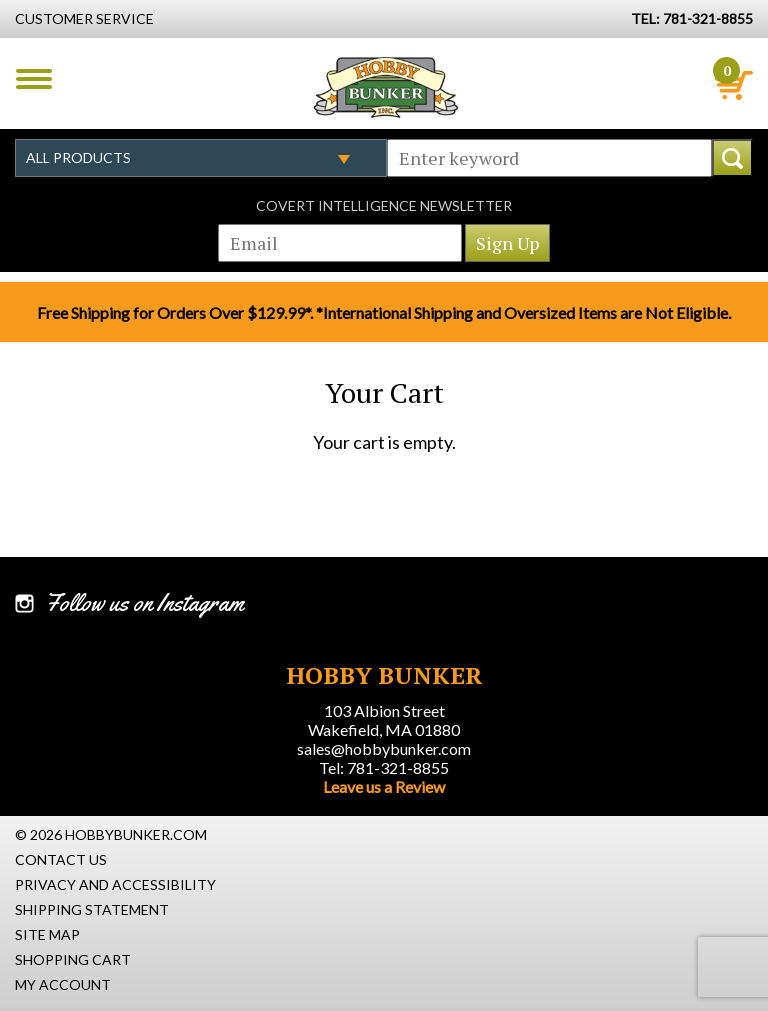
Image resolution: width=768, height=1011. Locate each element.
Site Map (47, 934)
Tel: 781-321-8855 (384, 767)
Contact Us (61, 859)
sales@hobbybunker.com (384, 748)
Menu (34, 79)
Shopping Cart (73, 959)
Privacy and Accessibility (115, 884)
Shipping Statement (92, 909)
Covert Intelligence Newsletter (384, 205)
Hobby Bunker (385, 87)
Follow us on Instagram (144, 603)
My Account (63, 984)
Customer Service (84, 18)
